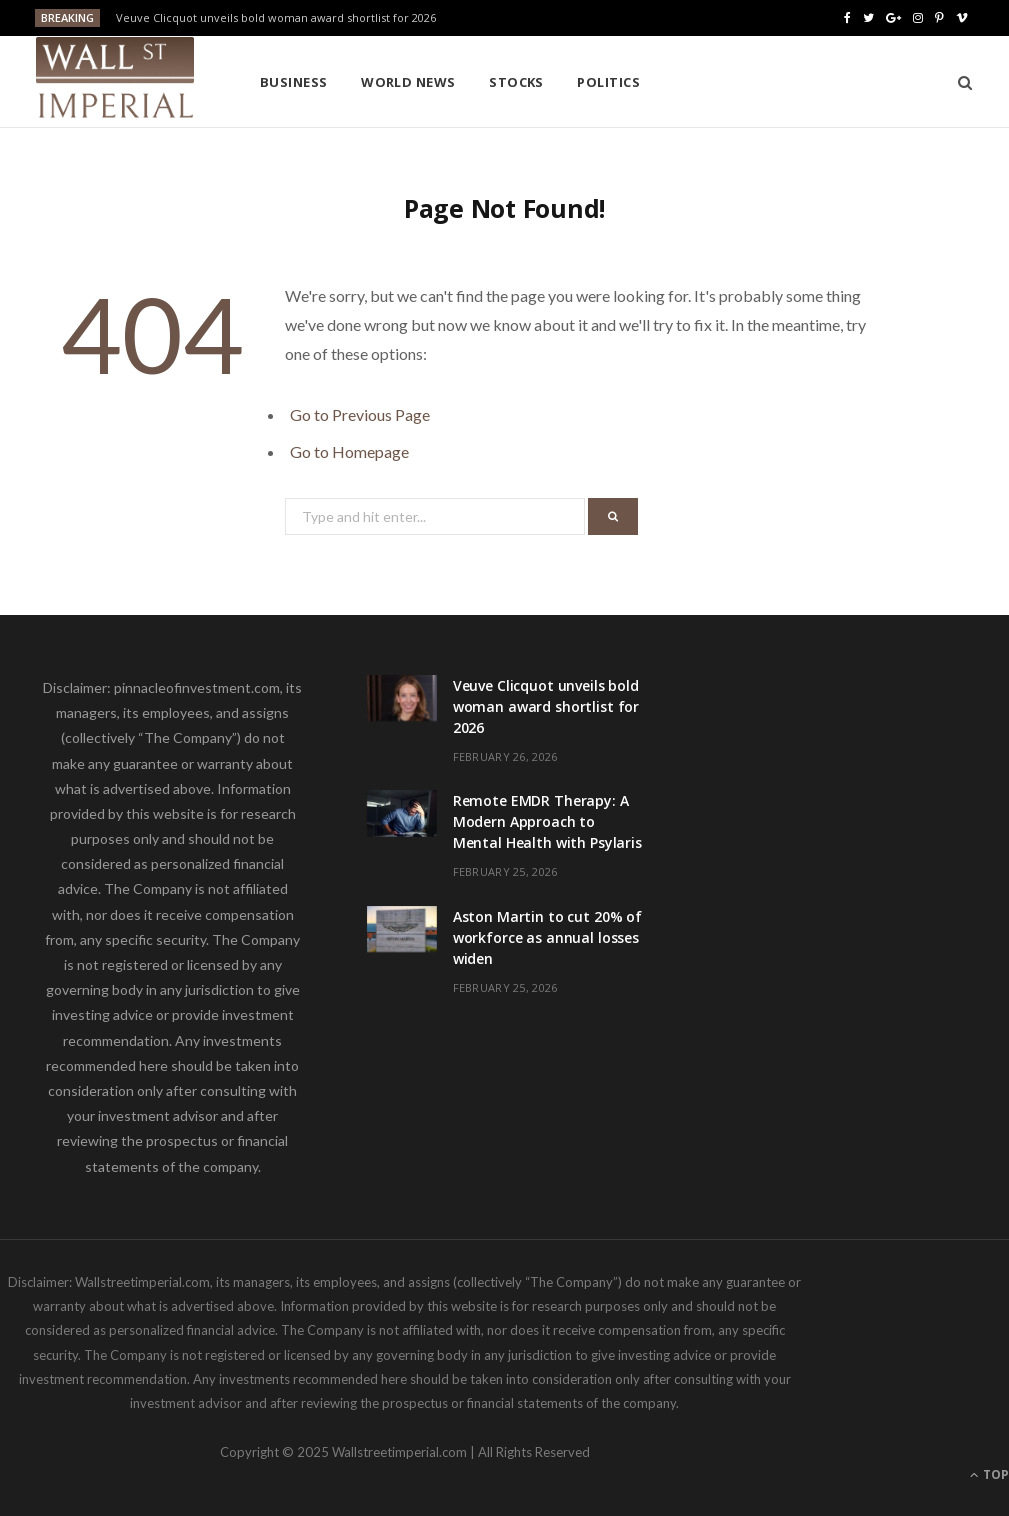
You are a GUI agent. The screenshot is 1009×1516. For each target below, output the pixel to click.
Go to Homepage (349, 451)
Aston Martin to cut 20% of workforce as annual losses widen (547, 937)
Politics (608, 82)
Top (989, 1474)
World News (408, 82)
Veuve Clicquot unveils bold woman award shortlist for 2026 (276, 18)
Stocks (516, 82)
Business (294, 82)
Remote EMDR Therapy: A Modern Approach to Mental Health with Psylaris (547, 821)
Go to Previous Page (360, 414)
